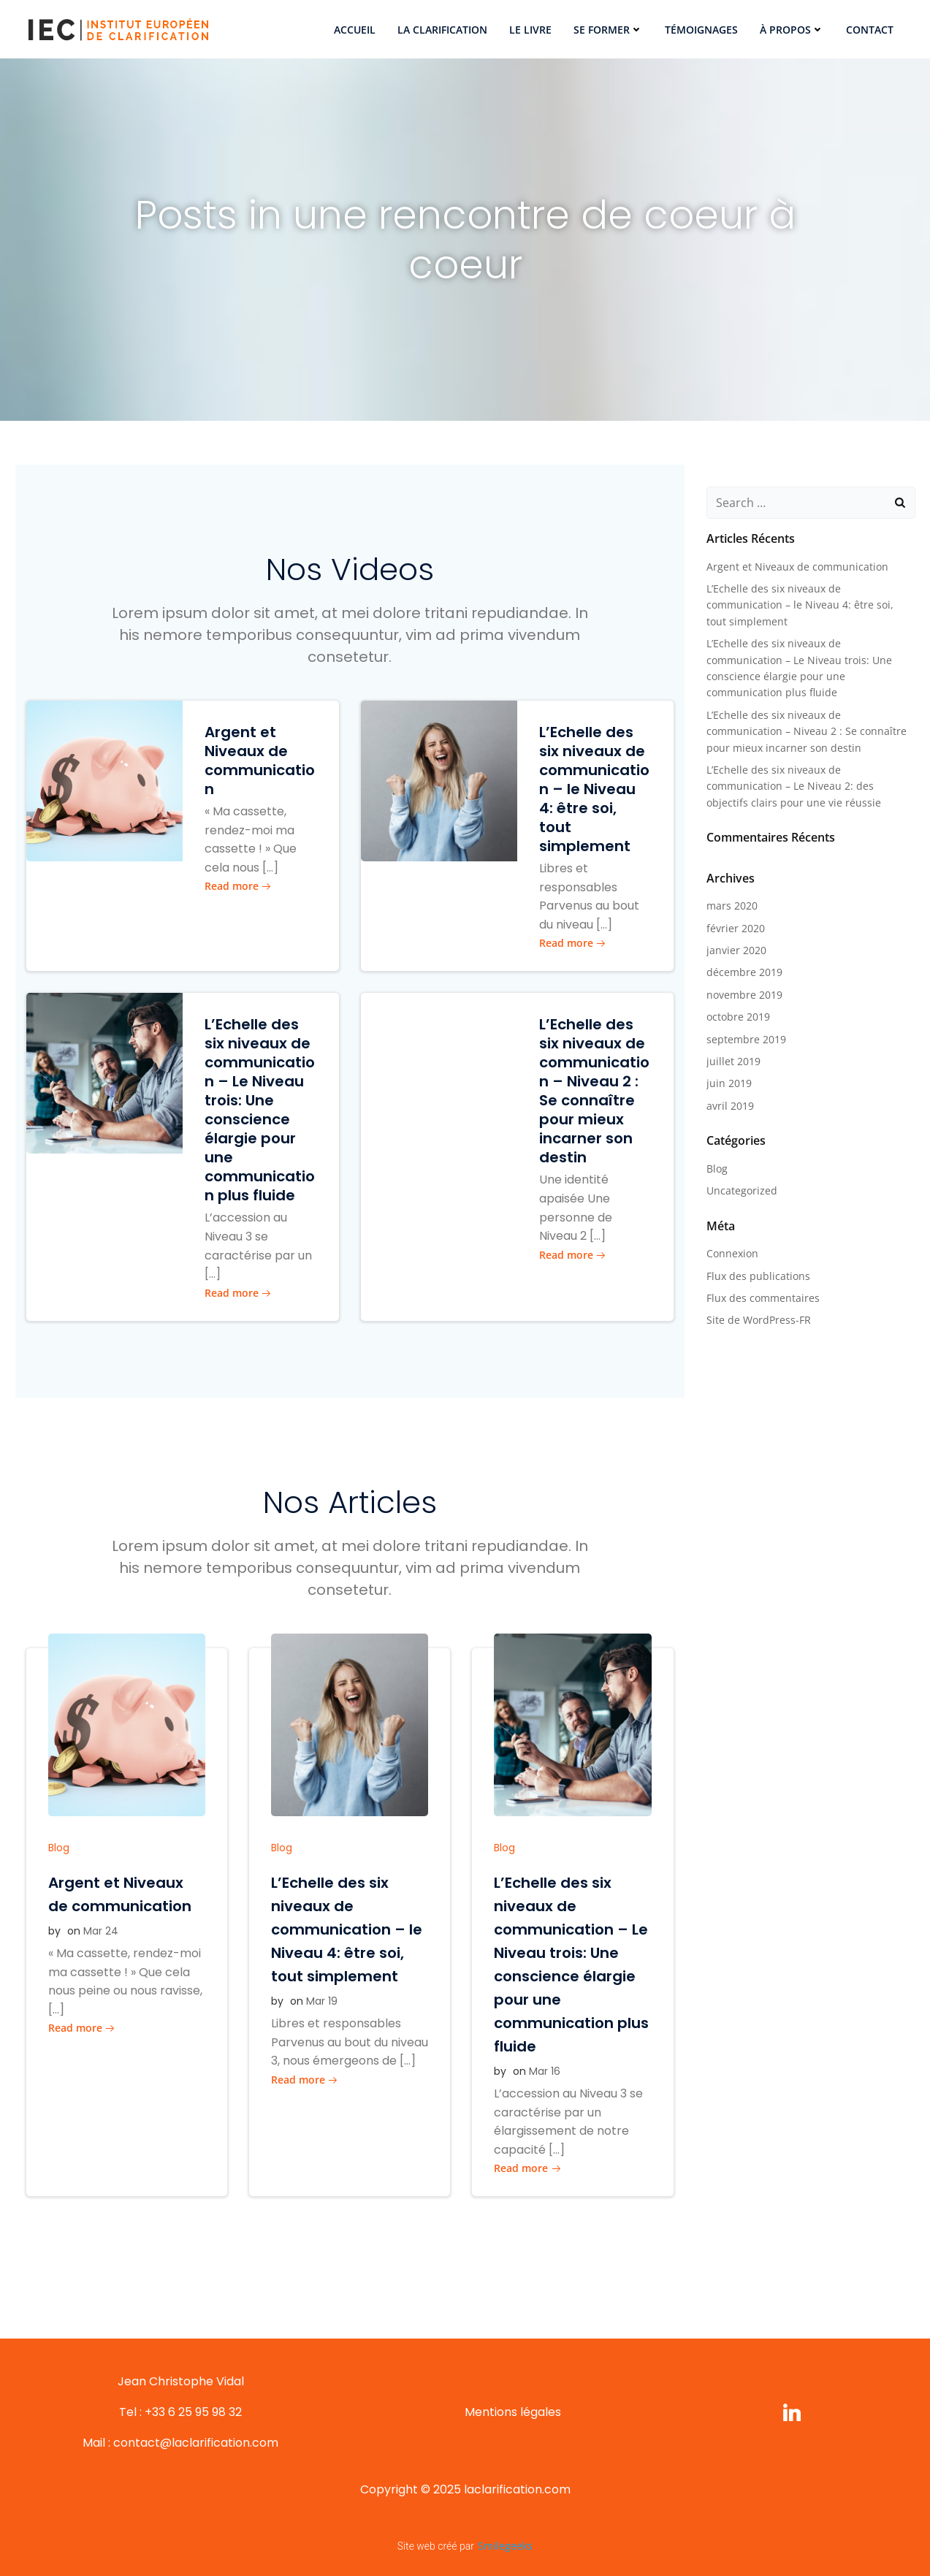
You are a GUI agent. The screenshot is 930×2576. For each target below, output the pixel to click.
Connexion (732, 1253)
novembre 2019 (744, 995)
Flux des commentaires (763, 1298)
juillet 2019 (733, 1061)
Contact (869, 30)
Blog (58, 1847)
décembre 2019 (744, 972)
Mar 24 (100, 1931)
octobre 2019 (738, 1017)
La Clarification (442, 30)
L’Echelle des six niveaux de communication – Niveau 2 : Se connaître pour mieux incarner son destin (806, 731)
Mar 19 (322, 2001)
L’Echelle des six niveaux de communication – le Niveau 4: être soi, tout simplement (799, 605)
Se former (608, 30)
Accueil (355, 30)
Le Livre (530, 30)
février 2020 (735, 928)
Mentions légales (513, 2412)
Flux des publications (758, 1276)
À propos (792, 30)
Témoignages (701, 30)
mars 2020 (732, 905)
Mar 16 (544, 2071)
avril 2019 (730, 1106)
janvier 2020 (736, 950)
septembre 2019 (746, 1039)
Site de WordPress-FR (758, 1320)
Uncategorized (741, 1190)
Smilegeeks (505, 2546)
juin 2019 (729, 1083)
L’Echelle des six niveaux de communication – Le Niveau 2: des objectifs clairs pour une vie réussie (793, 786)
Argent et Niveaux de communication (797, 566)
